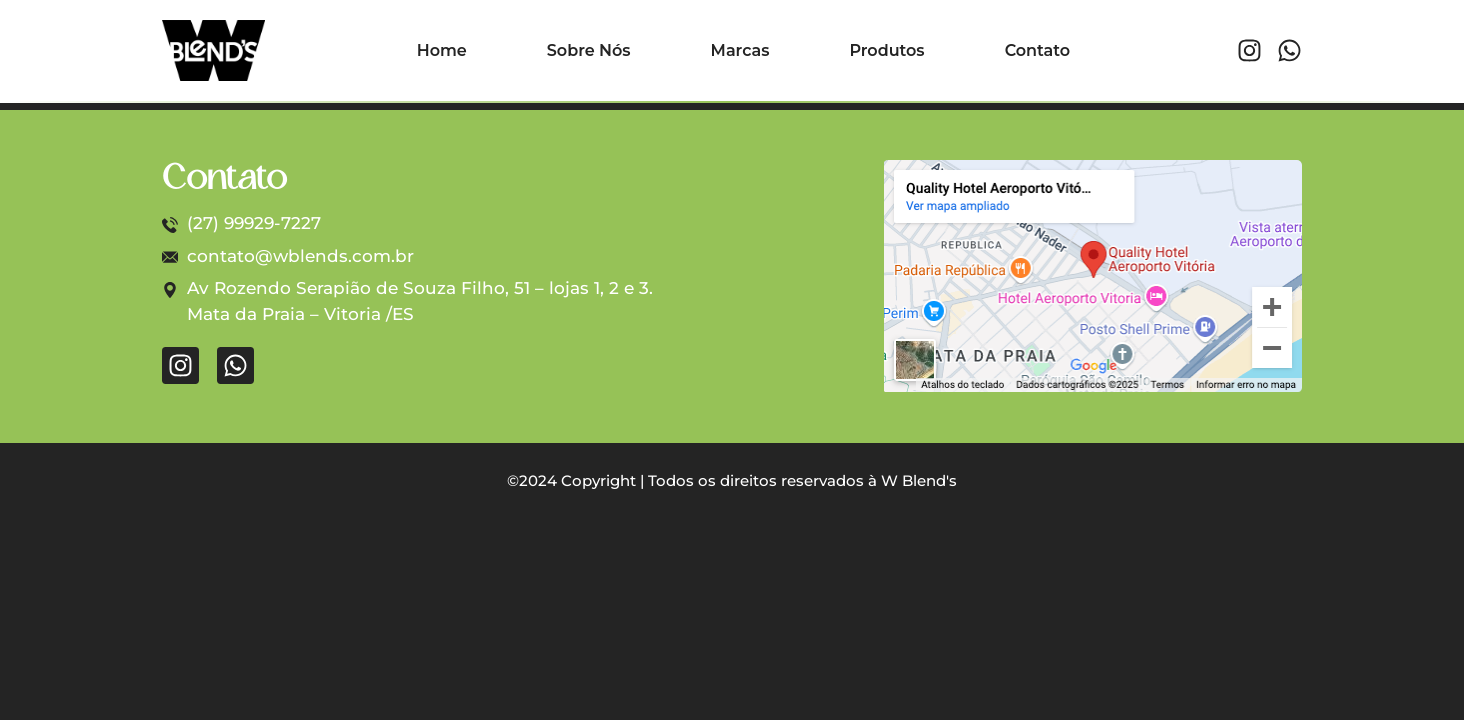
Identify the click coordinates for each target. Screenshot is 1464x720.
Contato (1037, 50)
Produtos (886, 50)
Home (442, 50)
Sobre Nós (589, 50)
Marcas (740, 50)
